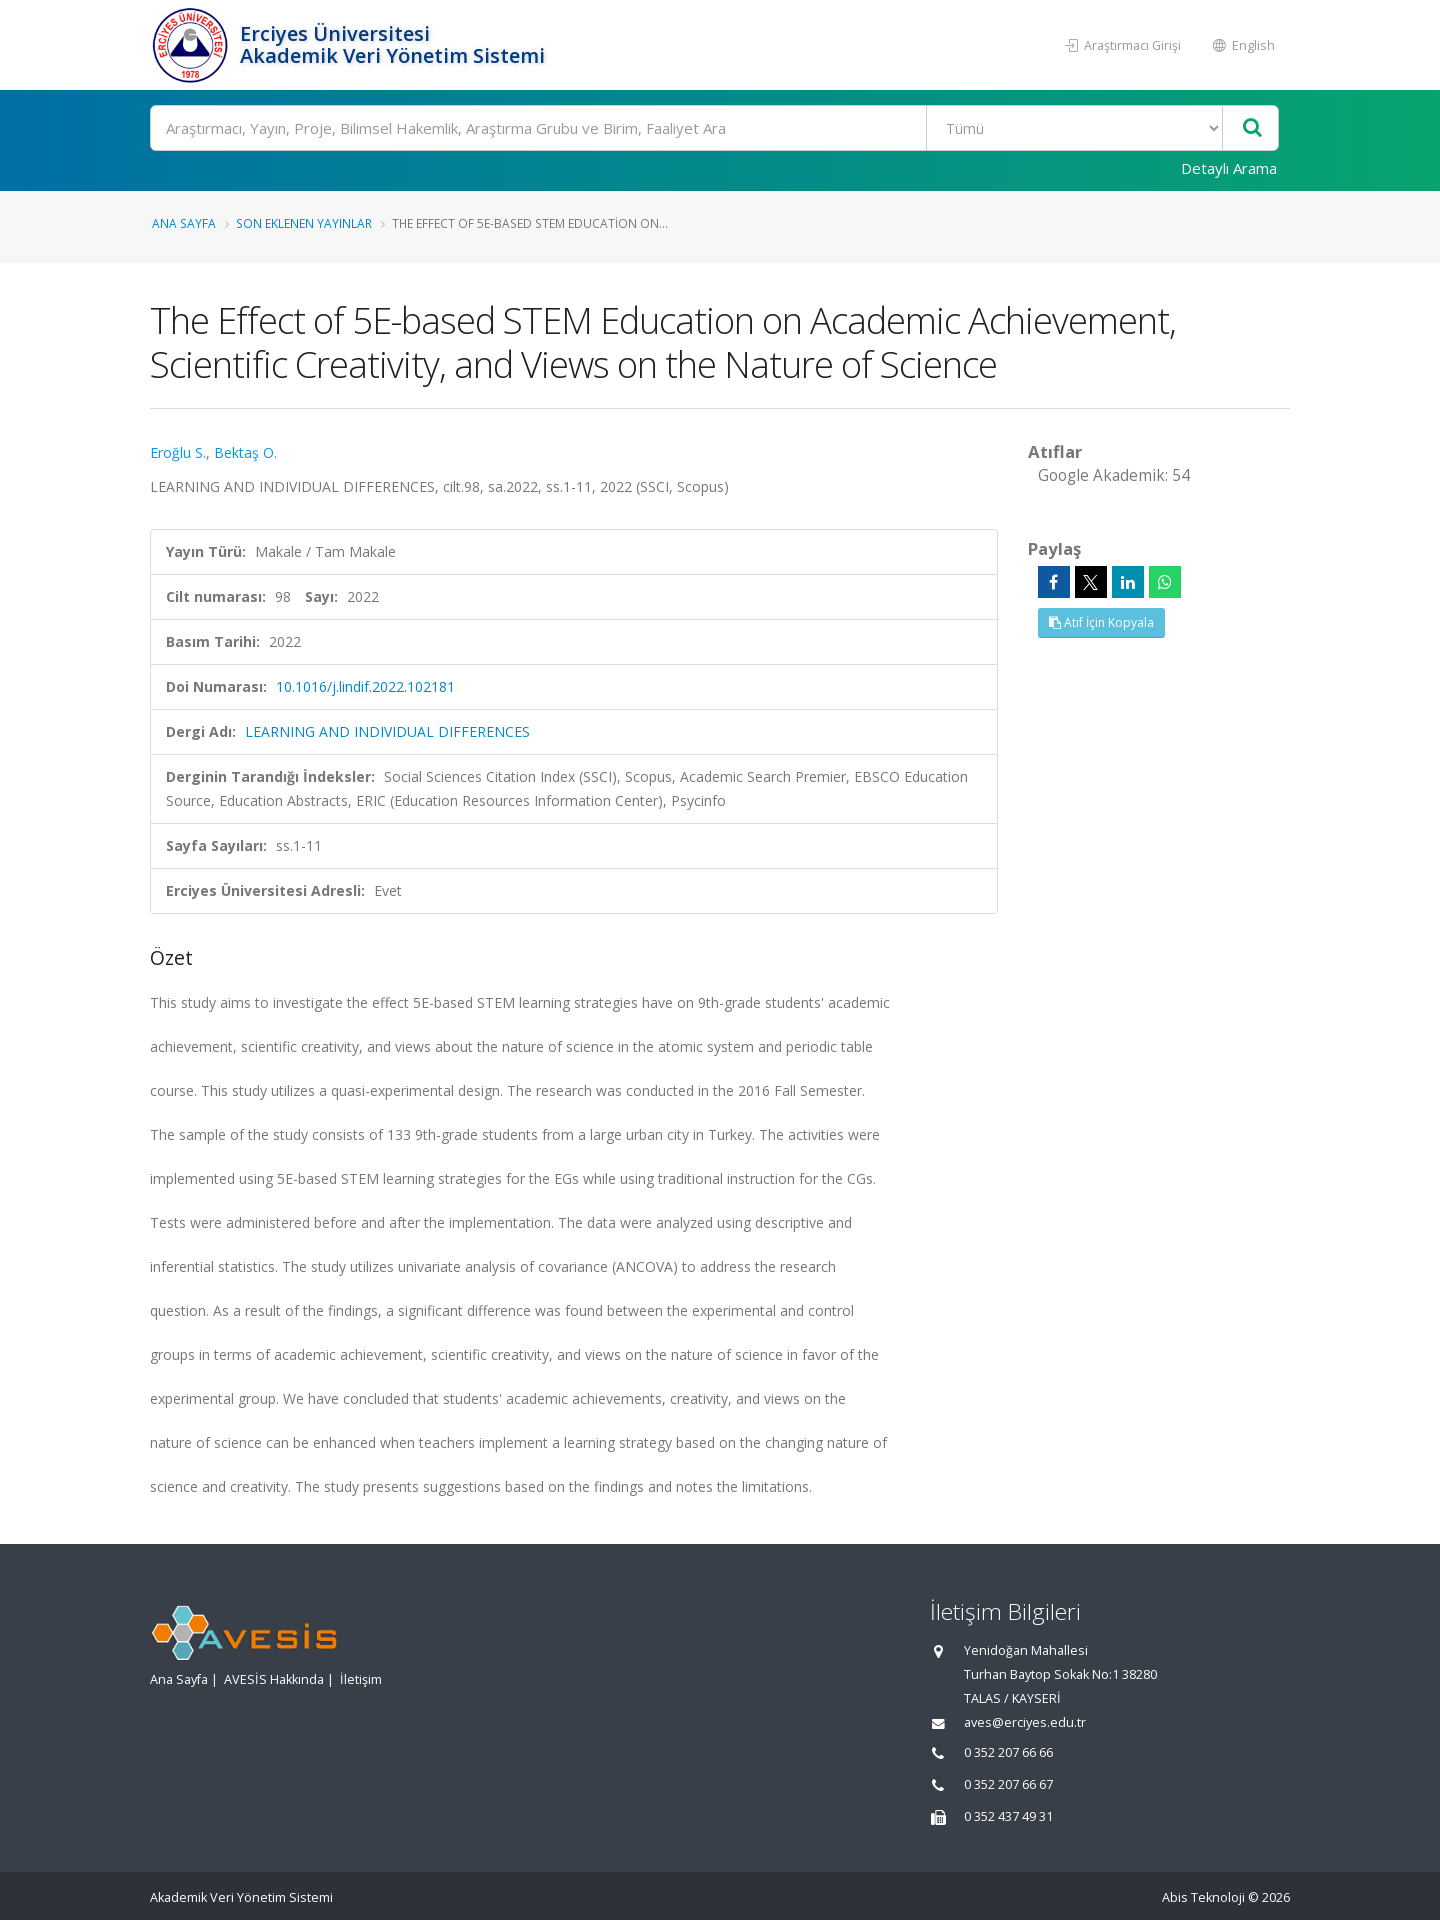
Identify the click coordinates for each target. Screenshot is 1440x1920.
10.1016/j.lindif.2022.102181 (365, 686)
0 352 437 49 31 (1008, 1816)
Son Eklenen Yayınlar (304, 223)
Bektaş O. (245, 452)
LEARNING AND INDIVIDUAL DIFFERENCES (387, 731)
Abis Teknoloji (1203, 1897)
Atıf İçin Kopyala (1101, 622)
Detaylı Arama (1229, 168)
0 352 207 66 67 (1008, 1784)
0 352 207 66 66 (1008, 1752)
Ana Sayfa (184, 223)
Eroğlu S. (178, 452)
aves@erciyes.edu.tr (1025, 1722)
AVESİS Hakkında (274, 1679)
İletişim (361, 1679)
